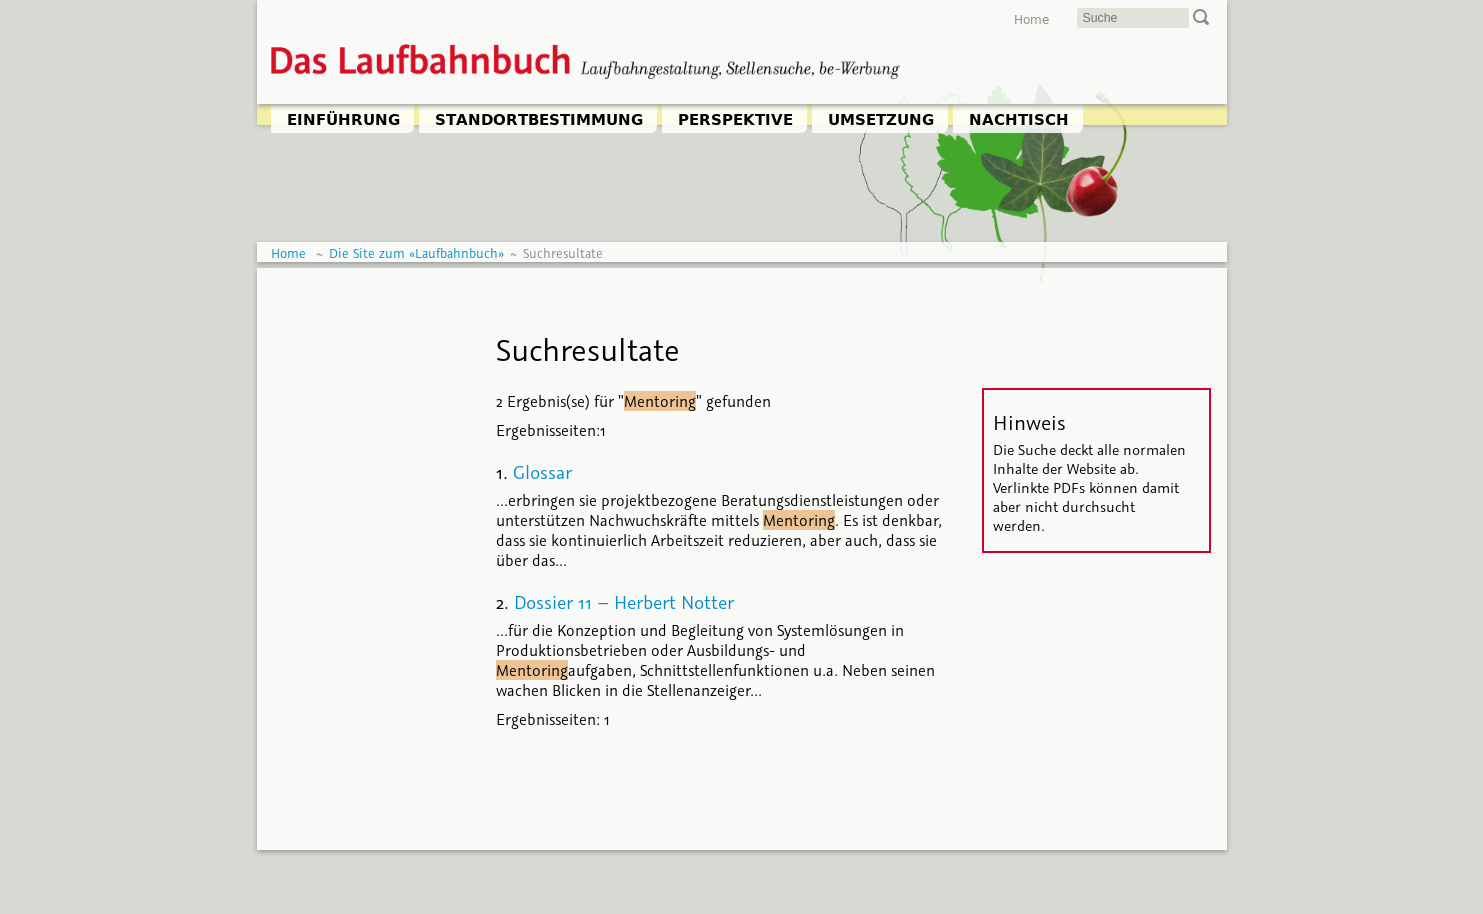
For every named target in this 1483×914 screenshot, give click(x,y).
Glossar (542, 472)
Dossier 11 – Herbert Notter (624, 602)
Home (1031, 20)
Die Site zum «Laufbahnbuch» (416, 253)
